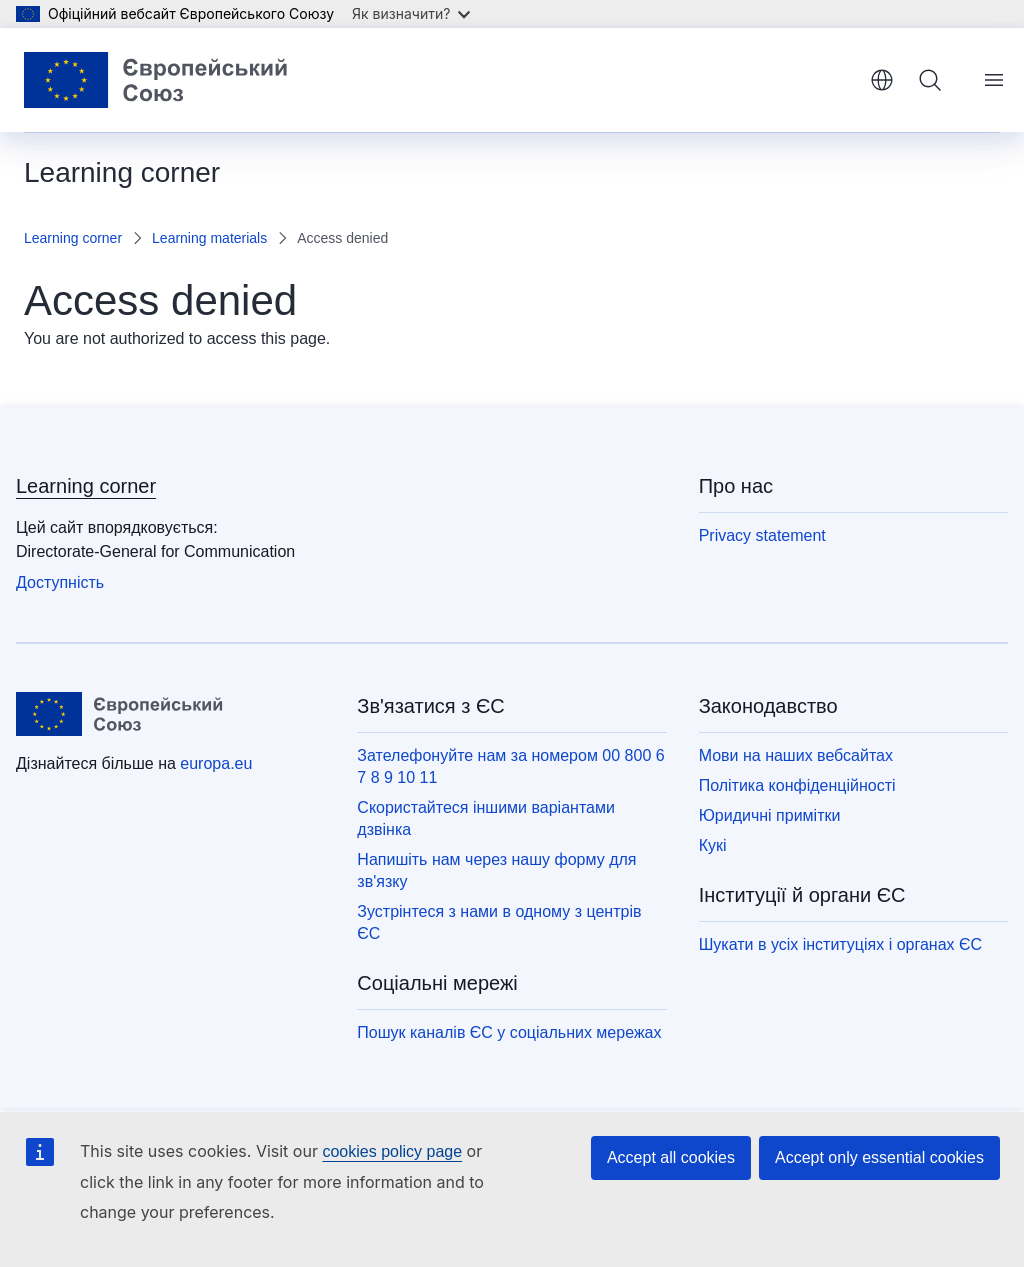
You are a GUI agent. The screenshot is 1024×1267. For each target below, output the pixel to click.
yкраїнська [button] (882, 80)
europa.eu (216, 763)
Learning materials (209, 238)
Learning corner (73, 238)
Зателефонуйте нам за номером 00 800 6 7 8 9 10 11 (510, 766)
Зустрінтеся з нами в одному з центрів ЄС (499, 922)
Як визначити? (411, 13)
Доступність (60, 582)
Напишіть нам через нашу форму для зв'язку (496, 870)
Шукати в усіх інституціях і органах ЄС (840, 944)
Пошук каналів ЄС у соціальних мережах (509, 1032)
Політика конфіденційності (797, 785)
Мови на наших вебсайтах (796, 755)
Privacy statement (762, 535)
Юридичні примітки (770, 815)
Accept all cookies (671, 1157)
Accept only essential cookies (879, 1157)
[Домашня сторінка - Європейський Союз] (163, 80)
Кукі (713, 845)
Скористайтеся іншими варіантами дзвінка (486, 818)
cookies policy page (392, 1151)
